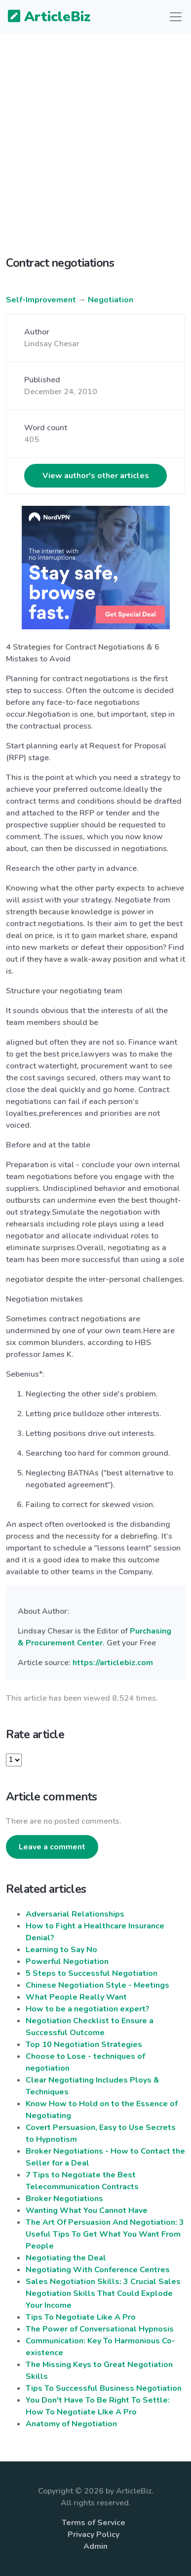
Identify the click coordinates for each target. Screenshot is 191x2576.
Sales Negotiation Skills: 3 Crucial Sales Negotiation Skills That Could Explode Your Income (103, 2293)
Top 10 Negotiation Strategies (84, 2044)
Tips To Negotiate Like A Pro (81, 2317)
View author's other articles (95, 475)
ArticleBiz (43, 17)
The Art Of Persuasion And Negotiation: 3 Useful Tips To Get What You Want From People (105, 2234)
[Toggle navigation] (175, 16)
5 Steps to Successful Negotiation (91, 1973)
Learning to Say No (61, 1949)
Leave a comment (52, 1846)
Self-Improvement (41, 299)
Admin (95, 2546)
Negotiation (110, 299)
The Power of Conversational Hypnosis (100, 2329)
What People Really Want (76, 1997)
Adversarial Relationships (75, 1914)
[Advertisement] (95, 152)
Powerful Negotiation (67, 1961)
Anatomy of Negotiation (71, 2423)
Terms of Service (93, 2522)
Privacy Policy (93, 2534)
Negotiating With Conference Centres (98, 2269)
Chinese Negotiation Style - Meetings (97, 1985)
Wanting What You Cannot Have (87, 2210)
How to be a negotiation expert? (88, 2009)
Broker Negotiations (64, 2198)
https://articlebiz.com (113, 1662)
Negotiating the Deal (66, 2257)
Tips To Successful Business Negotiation (104, 2388)
